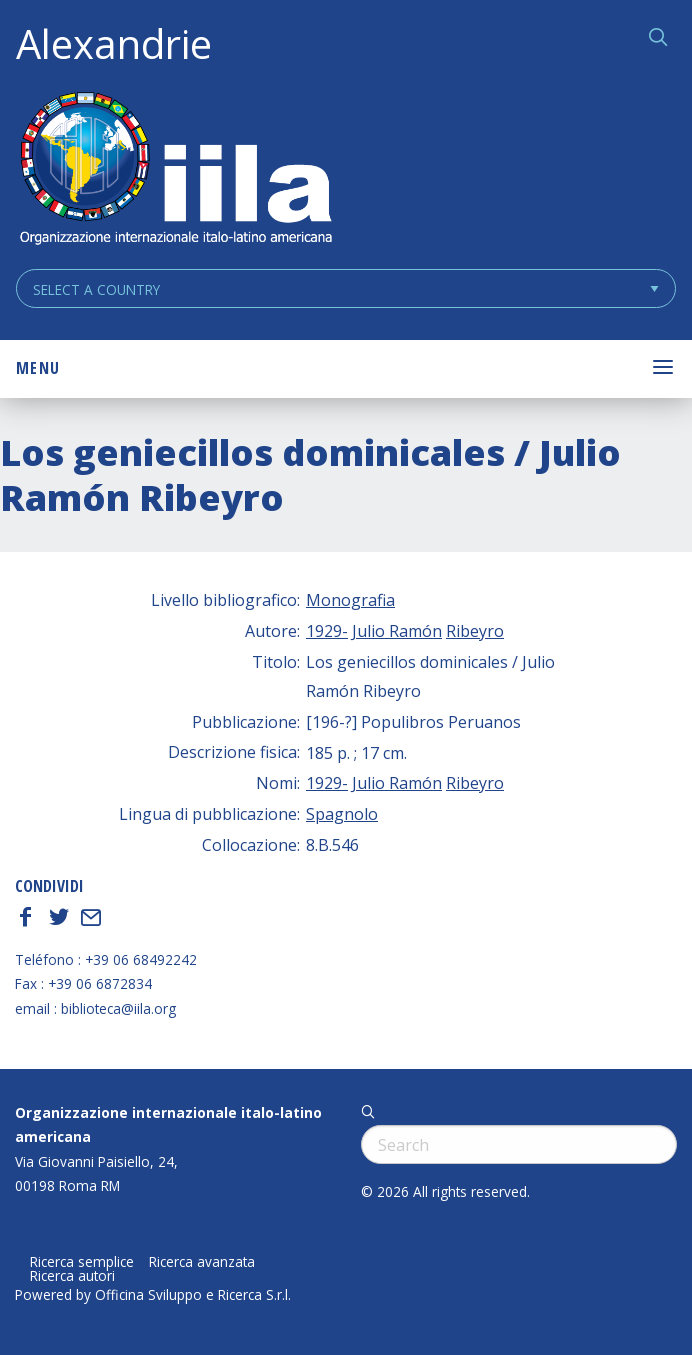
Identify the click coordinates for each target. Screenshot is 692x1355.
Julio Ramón (397, 631)
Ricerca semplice (82, 1262)
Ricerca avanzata (202, 1262)
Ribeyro (475, 631)
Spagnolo (342, 814)
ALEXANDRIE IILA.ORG (175, 170)
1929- (327, 631)
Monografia (350, 600)
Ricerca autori (72, 1276)
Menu (38, 368)
